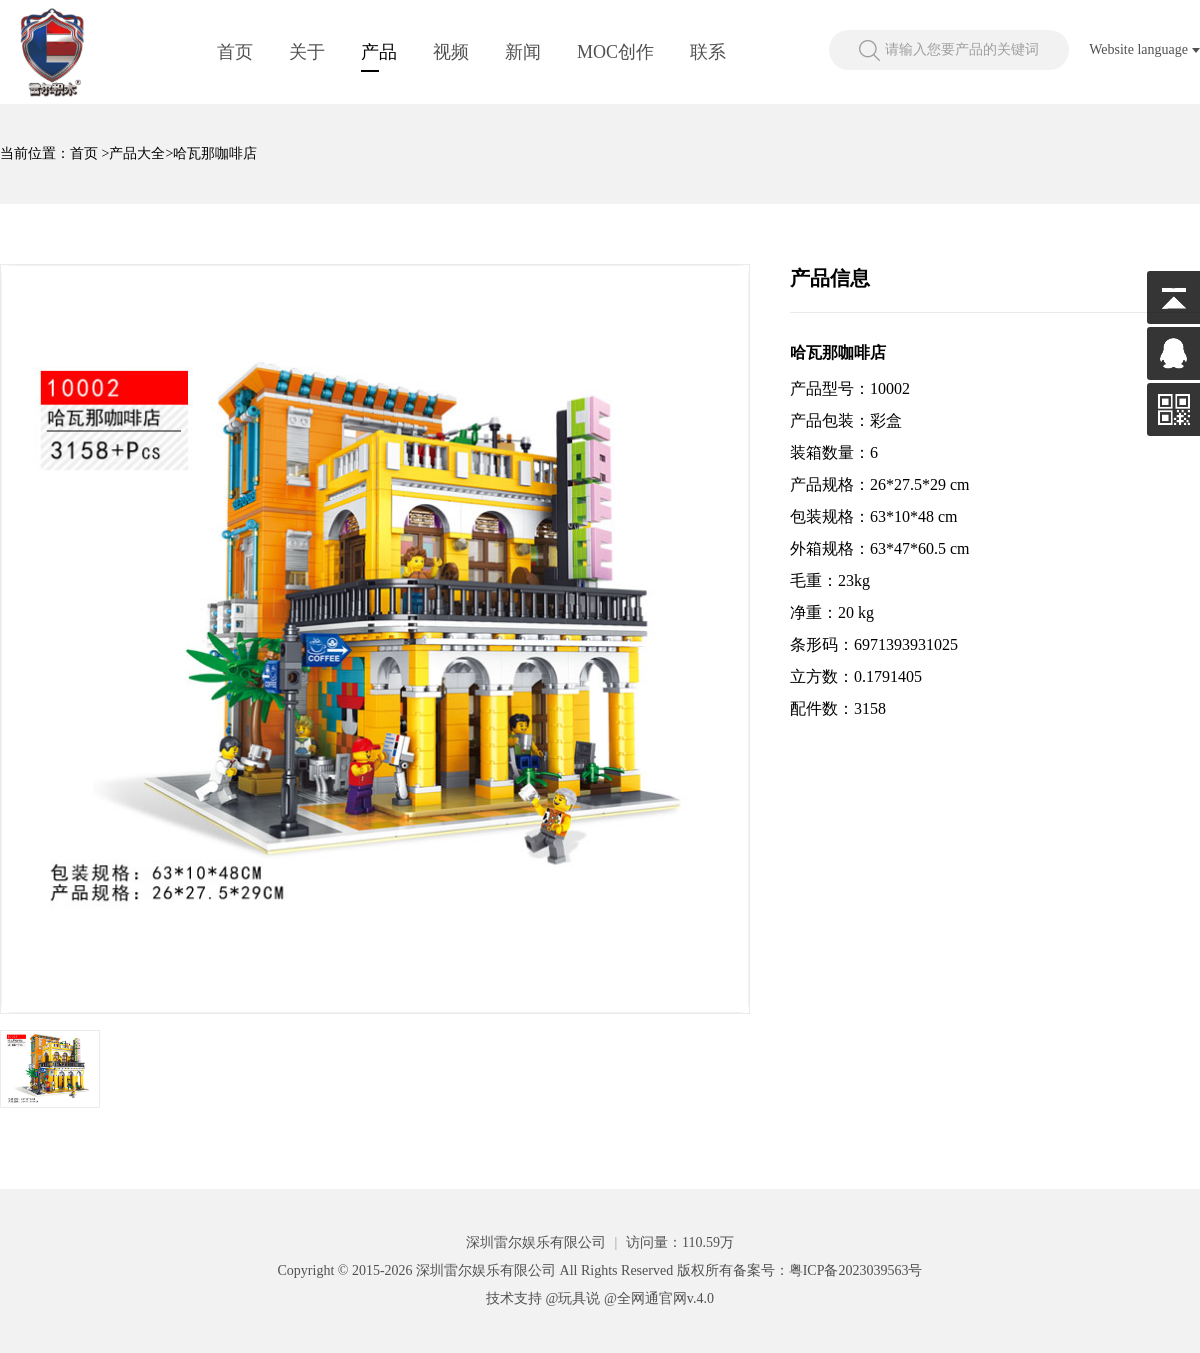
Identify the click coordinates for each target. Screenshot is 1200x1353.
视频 (451, 52)
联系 (708, 52)
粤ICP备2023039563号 (856, 1270)
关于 (307, 52)
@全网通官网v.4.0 (659, 1298)
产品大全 (137, 153)
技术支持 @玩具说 (543, 1298)
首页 (235, 52)
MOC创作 (615, 52)
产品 (379, 52)
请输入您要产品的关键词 (962, 49)
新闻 (523, 52)
